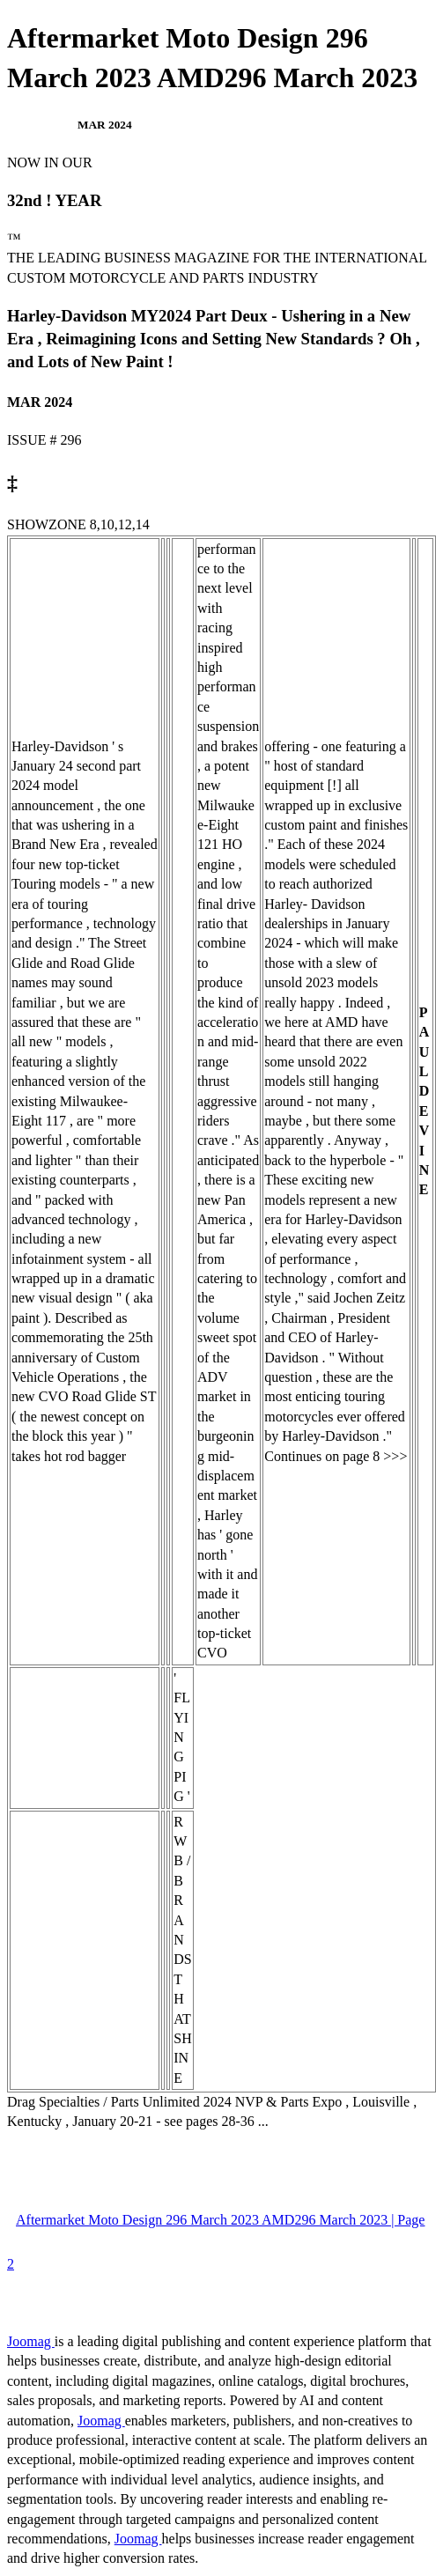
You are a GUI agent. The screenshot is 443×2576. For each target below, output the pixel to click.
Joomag (31, 2341)
